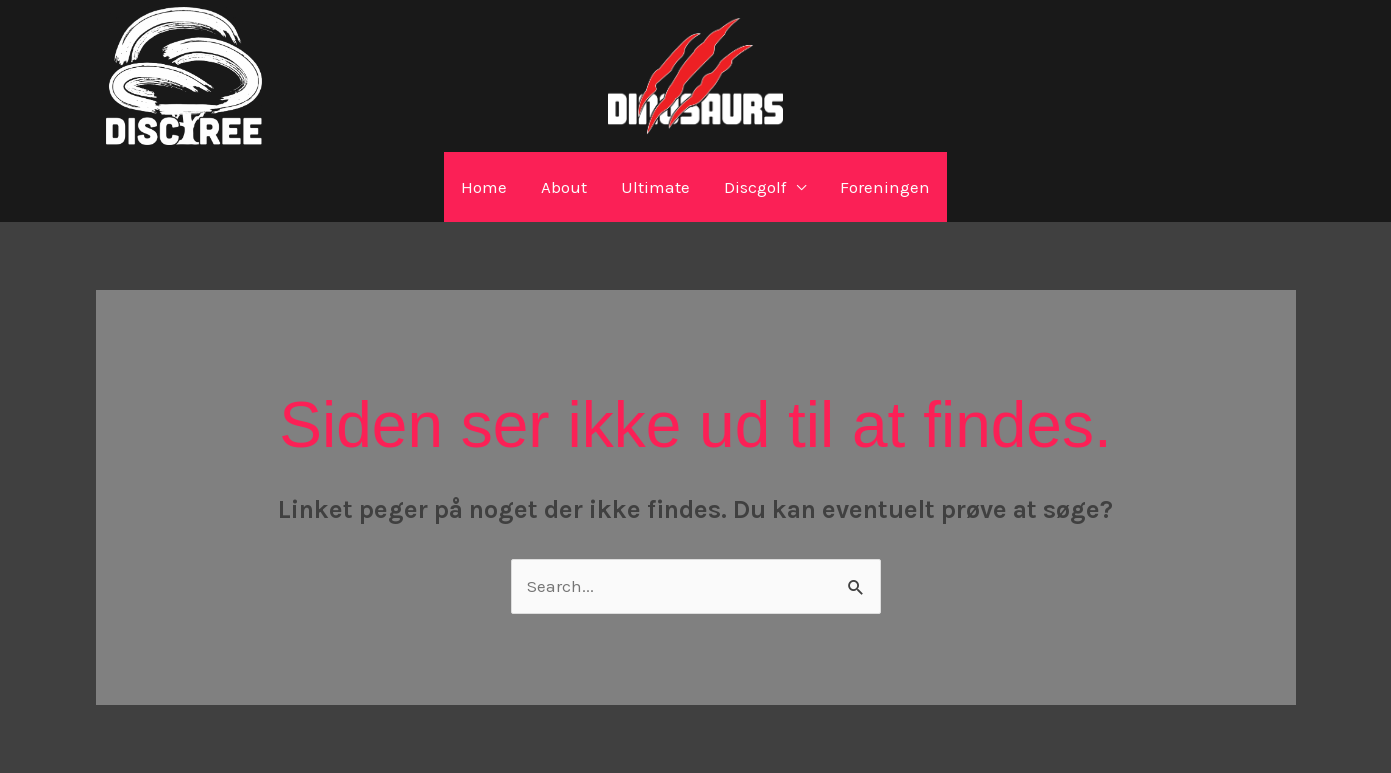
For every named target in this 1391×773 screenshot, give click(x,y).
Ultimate (655, 187)
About (564, 187)
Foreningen (885, 187)
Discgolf (755, 187)
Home (484, 187)
